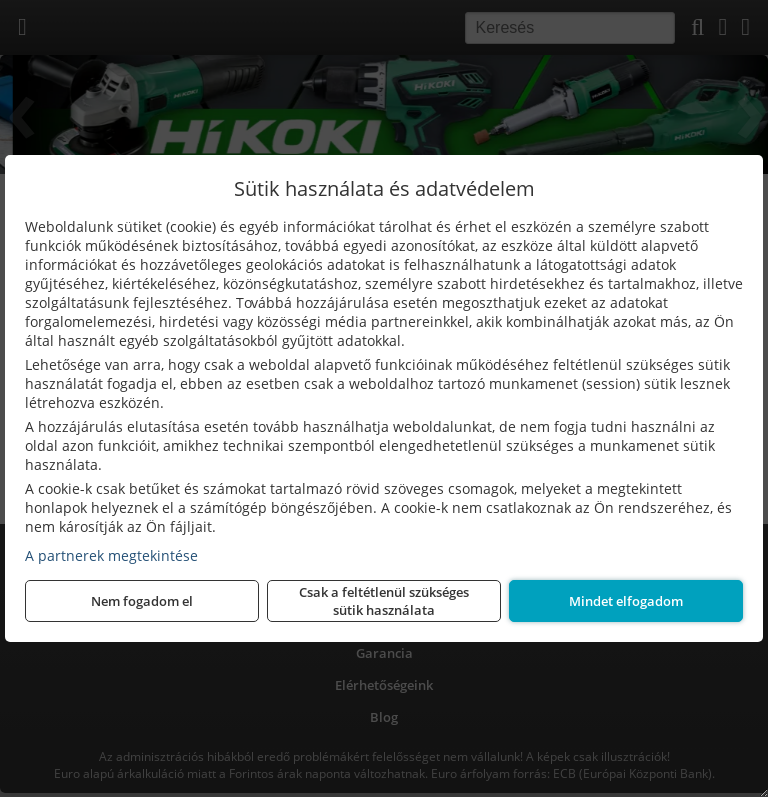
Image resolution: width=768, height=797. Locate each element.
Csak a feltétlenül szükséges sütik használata (384, 601)
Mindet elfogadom (626, 601)
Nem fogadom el (142, 601)
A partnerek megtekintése (111, 555)
